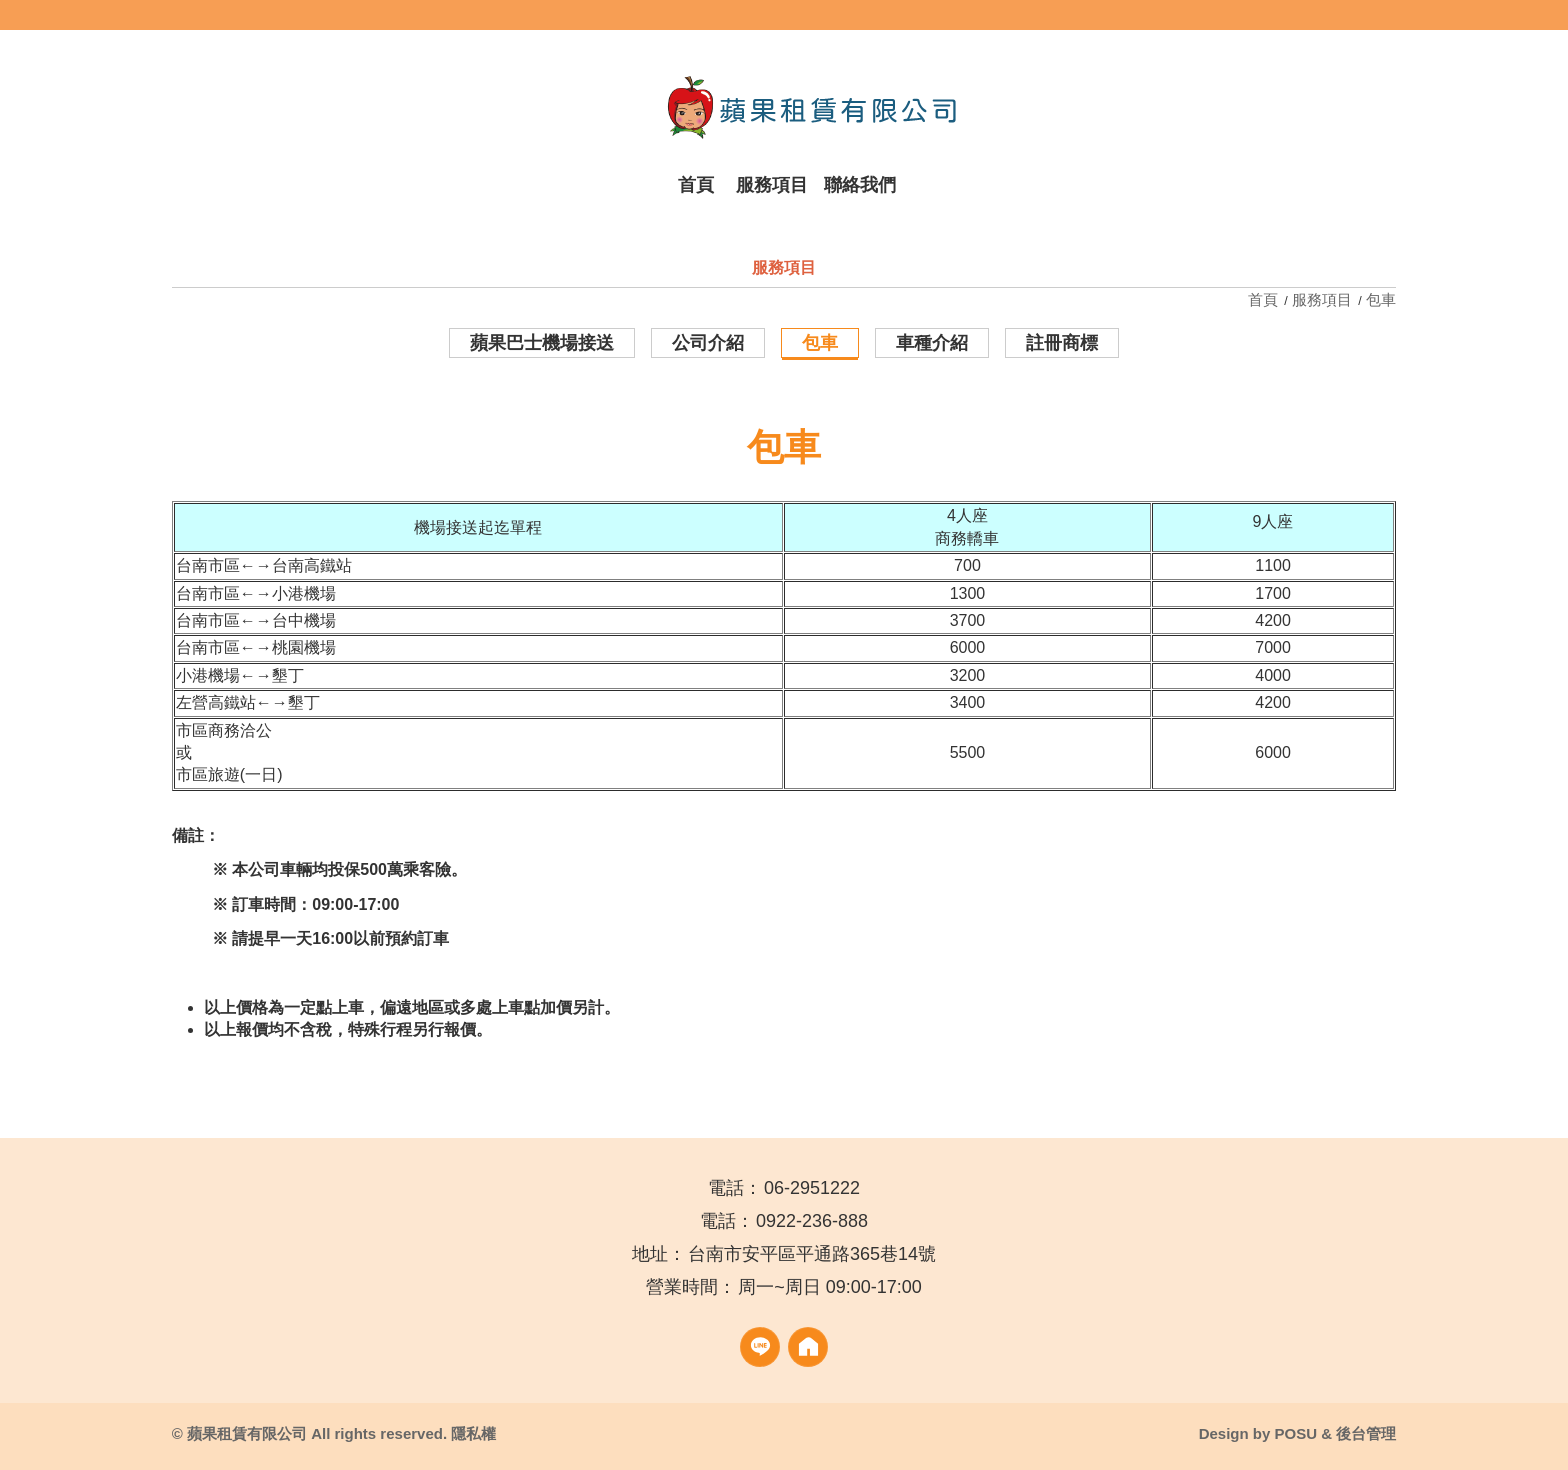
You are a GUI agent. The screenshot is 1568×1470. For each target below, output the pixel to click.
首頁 (1265, 299)
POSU (1295, 1433)
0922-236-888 (812, 1221)
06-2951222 (812, 1188)
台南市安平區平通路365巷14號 (812, 1254)
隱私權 (473, 1433)
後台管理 (1366, 1433)
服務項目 (1322, 299)
